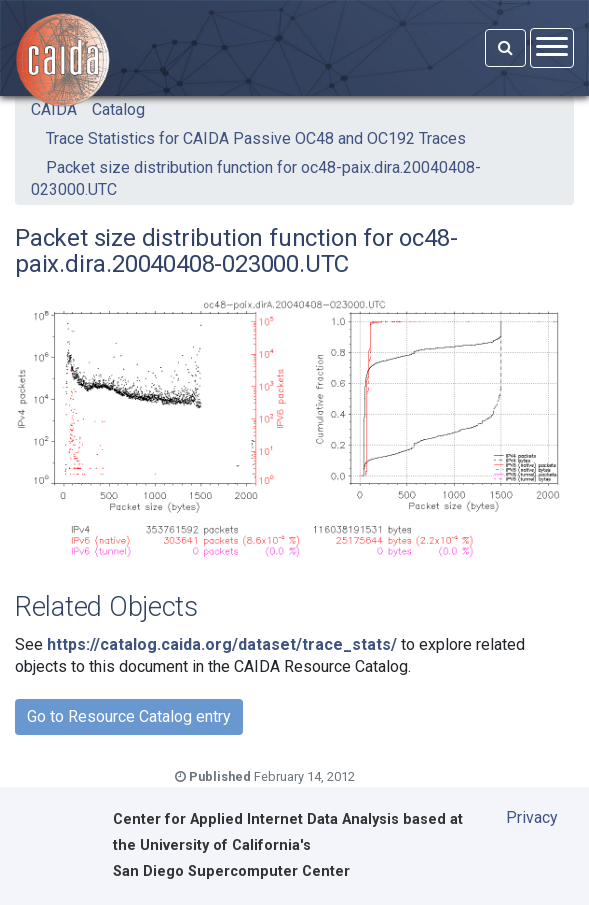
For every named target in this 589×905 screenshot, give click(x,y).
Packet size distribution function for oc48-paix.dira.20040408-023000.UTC (256, 178)
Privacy (532, 817)
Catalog (118, 109)
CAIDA (54, 109)
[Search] (505, 48)
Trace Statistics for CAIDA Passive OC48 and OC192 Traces (256, 138)
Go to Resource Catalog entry (129, 716)
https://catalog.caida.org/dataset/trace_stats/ (222, 644)
